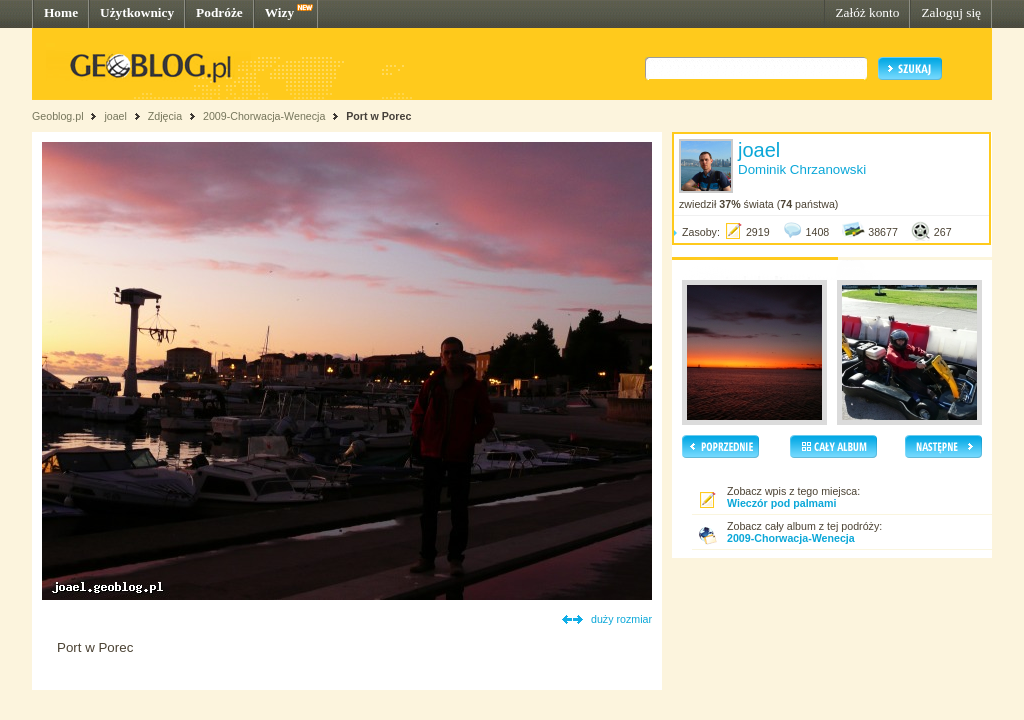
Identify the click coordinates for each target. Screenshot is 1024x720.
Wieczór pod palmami (781, 503)
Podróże (219, 12)
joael (115, 116)
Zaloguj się (951, 12)
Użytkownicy (137, 12)
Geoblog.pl (58, 116)
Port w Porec (378, 116)
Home (61, 12)
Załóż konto (867, 12)
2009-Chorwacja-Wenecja (264, 116)
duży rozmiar (621, 619)
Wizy (279, 12)
